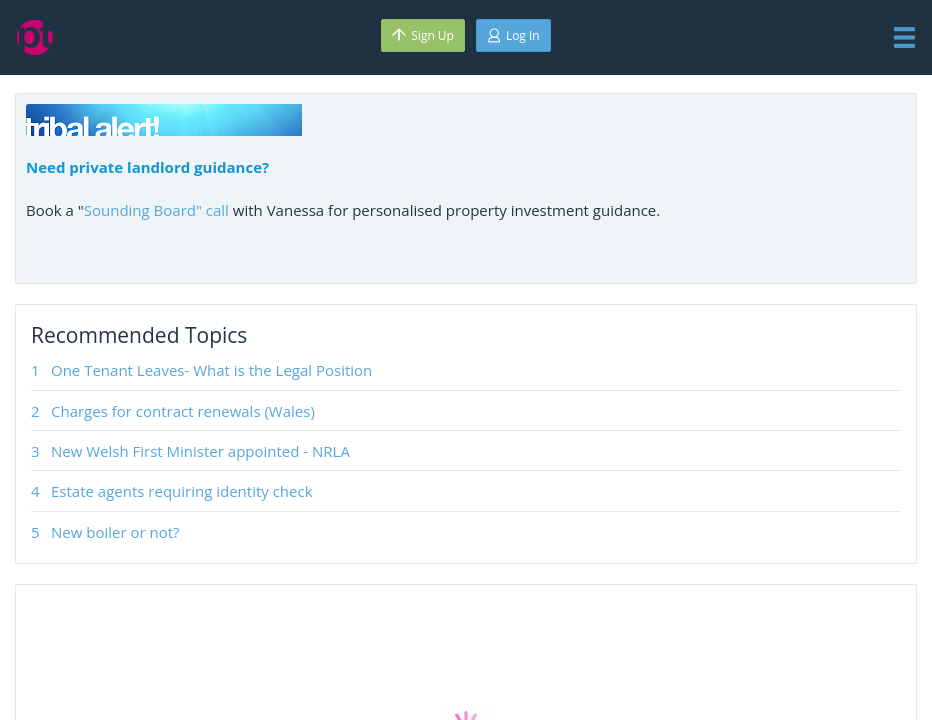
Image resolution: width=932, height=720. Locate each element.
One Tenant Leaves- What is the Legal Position (211, 370)
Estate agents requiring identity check (182, 491)
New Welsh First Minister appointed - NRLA (200, 451)
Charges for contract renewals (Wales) (183, 411)
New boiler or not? (115, 532)
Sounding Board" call (156, 210)
